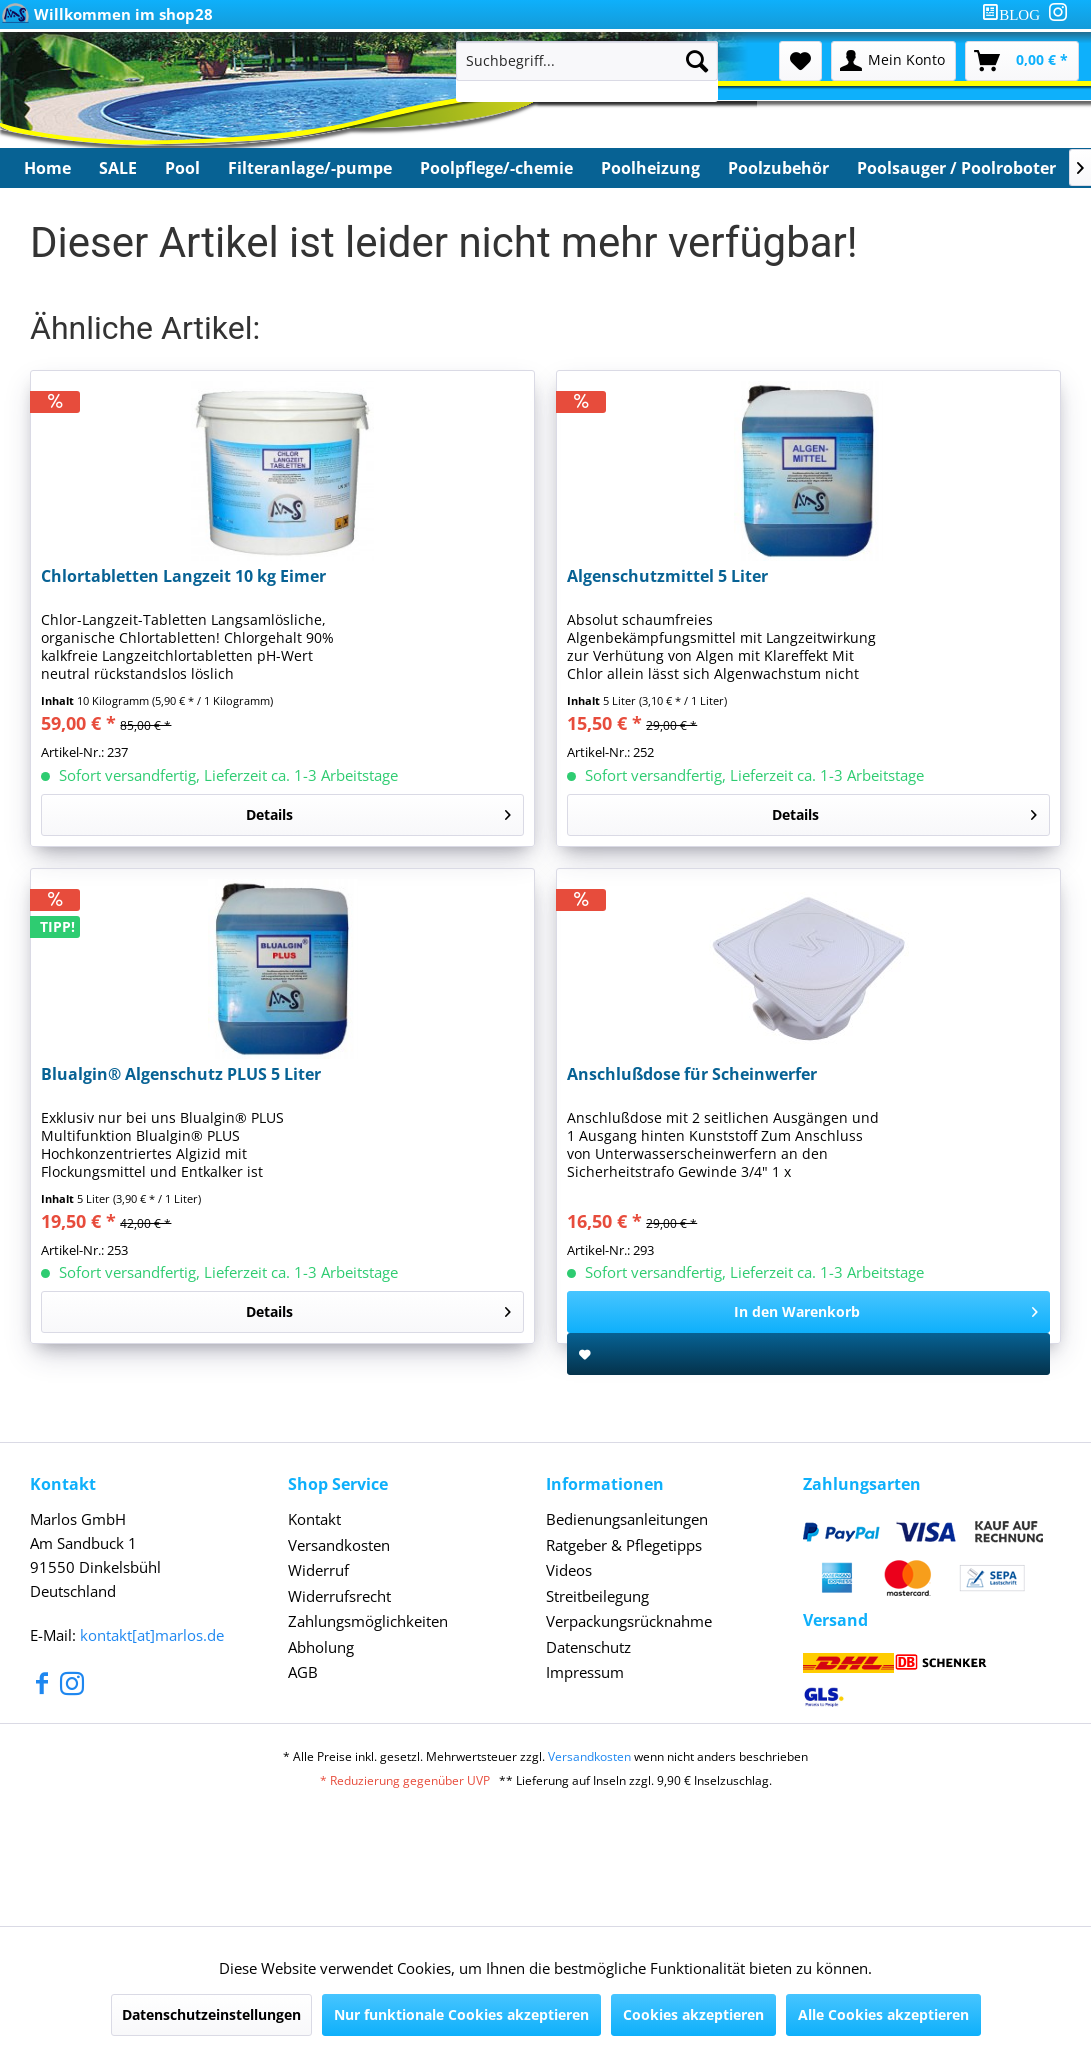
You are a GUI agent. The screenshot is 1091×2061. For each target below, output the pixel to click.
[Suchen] (697, 61)
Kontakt (314, 1519)
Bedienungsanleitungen (627, 1519)
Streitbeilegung (597, 1596)
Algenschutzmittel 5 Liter (667, 576)
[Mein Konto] (893, 61)
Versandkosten (339, 1545)
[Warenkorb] (1022, 61)
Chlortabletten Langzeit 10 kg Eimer (183, 576)
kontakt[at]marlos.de (152, 1635)
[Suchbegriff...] (587, 61)
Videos (569, 1570)
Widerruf (318, 1570)
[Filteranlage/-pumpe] (310, 168)
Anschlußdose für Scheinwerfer (692, 1074)
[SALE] (118, 168)
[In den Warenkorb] (808, 1312)
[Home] (47, 168)
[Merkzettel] (800, 61)
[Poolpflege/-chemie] (496, 168)
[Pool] (182, 168)
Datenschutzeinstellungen (211, 2014)
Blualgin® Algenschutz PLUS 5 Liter (181, 1074)
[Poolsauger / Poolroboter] (956, 168)
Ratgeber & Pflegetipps (624, 1545)
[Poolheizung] (650, 168)
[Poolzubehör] (778, 168)
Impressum (585, 1672)
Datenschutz (588, 1647)
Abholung (321, 1647)
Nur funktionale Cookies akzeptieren (461, 2014)
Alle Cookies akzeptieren (883, 2014)
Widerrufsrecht (339, 1596)
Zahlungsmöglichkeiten (368, 1621)
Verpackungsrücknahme (629, 1621)
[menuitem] (1015, 14)
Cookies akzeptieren (693, 2014)
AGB (303, 1672)
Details (378, 811)
